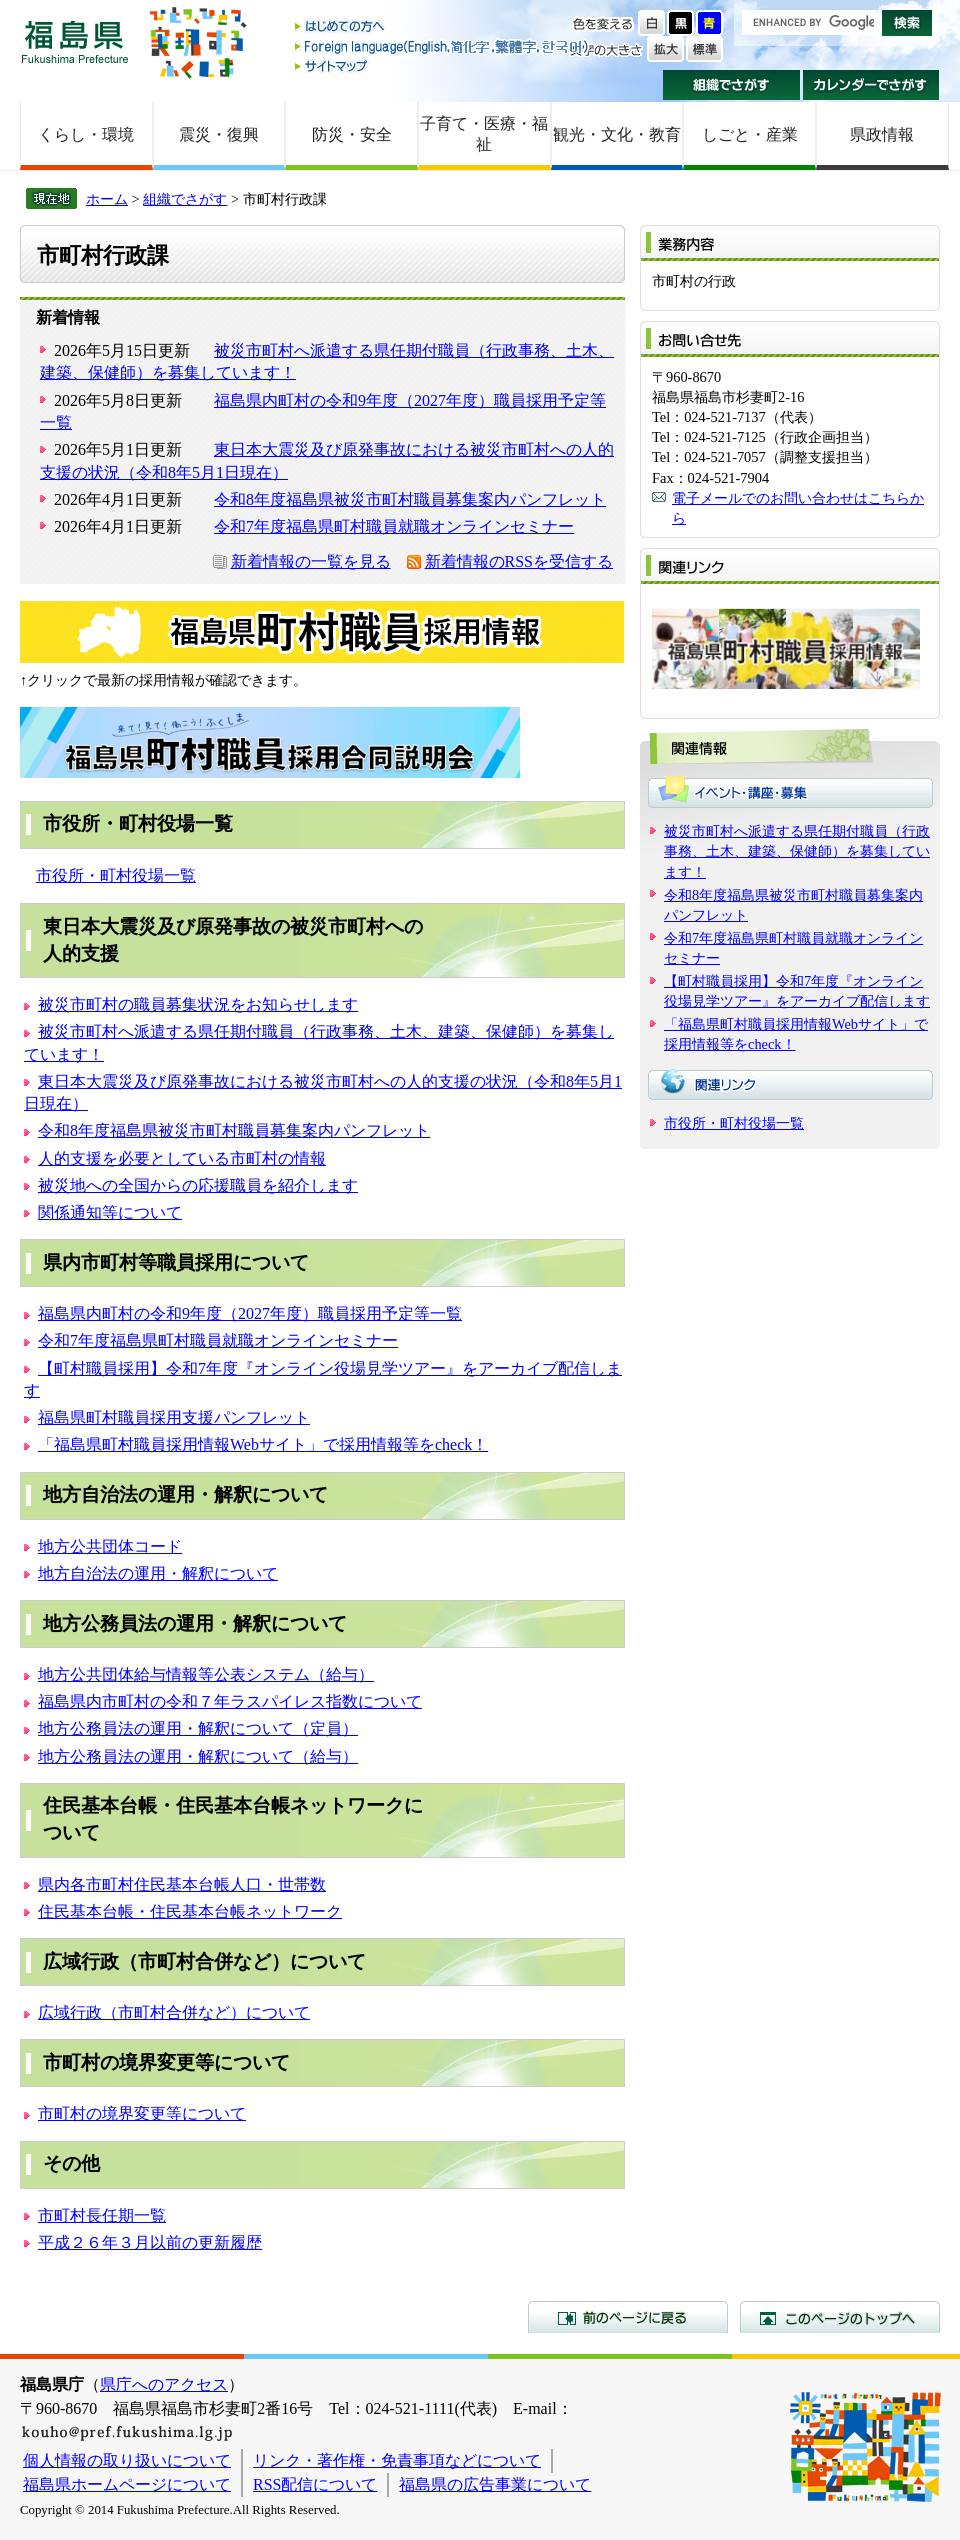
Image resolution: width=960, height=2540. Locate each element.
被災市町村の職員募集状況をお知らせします (198, 1004)
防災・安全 (352, 134)
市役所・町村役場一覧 (116, 875)
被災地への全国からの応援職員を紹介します (198, 1185)
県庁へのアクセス (164, 2384)
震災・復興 (219, 134)
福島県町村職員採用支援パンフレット (174, 1417)
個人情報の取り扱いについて (127, 2460)
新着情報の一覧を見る (311, 561)
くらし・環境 (86, 134)
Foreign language (443, 46)
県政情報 (882, 134)
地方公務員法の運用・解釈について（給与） (198, 1756)
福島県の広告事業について (495, 2484)
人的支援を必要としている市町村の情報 (182, 1158)
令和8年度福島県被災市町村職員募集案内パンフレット (410, 499)
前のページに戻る (628, 2317)
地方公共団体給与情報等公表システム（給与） (206, 1674)
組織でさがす (731, 85)
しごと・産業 (750, 134)
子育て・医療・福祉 (484, 134)
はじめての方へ (443, 27)
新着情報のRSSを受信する (519, 561)
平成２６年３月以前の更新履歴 (150, 2242)
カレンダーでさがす (871, 85)
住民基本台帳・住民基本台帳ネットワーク (190, 1911)
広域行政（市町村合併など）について (174, 2012)
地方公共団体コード (110, 1546)
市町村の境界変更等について (142, 2113)
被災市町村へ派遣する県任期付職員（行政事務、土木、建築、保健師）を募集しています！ (797, 851)
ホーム (107, 199)
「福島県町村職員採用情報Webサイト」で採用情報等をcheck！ (263, 1444)
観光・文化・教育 (617, 134)
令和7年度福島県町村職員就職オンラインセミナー (394, 526)
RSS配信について (315, 2484)
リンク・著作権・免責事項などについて (397, 2460)
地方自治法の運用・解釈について (158, 1573)
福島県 (75, 41)
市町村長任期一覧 (102, 2215)
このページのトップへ (840, 2317)
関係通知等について (110, 1212)
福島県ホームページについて (127, 2484)
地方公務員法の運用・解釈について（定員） (198, 1728)
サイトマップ (443, 65)
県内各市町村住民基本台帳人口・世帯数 (182, 1884)
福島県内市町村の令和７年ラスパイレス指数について (230, 1701)
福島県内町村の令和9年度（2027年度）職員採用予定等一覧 (250, 1313)
